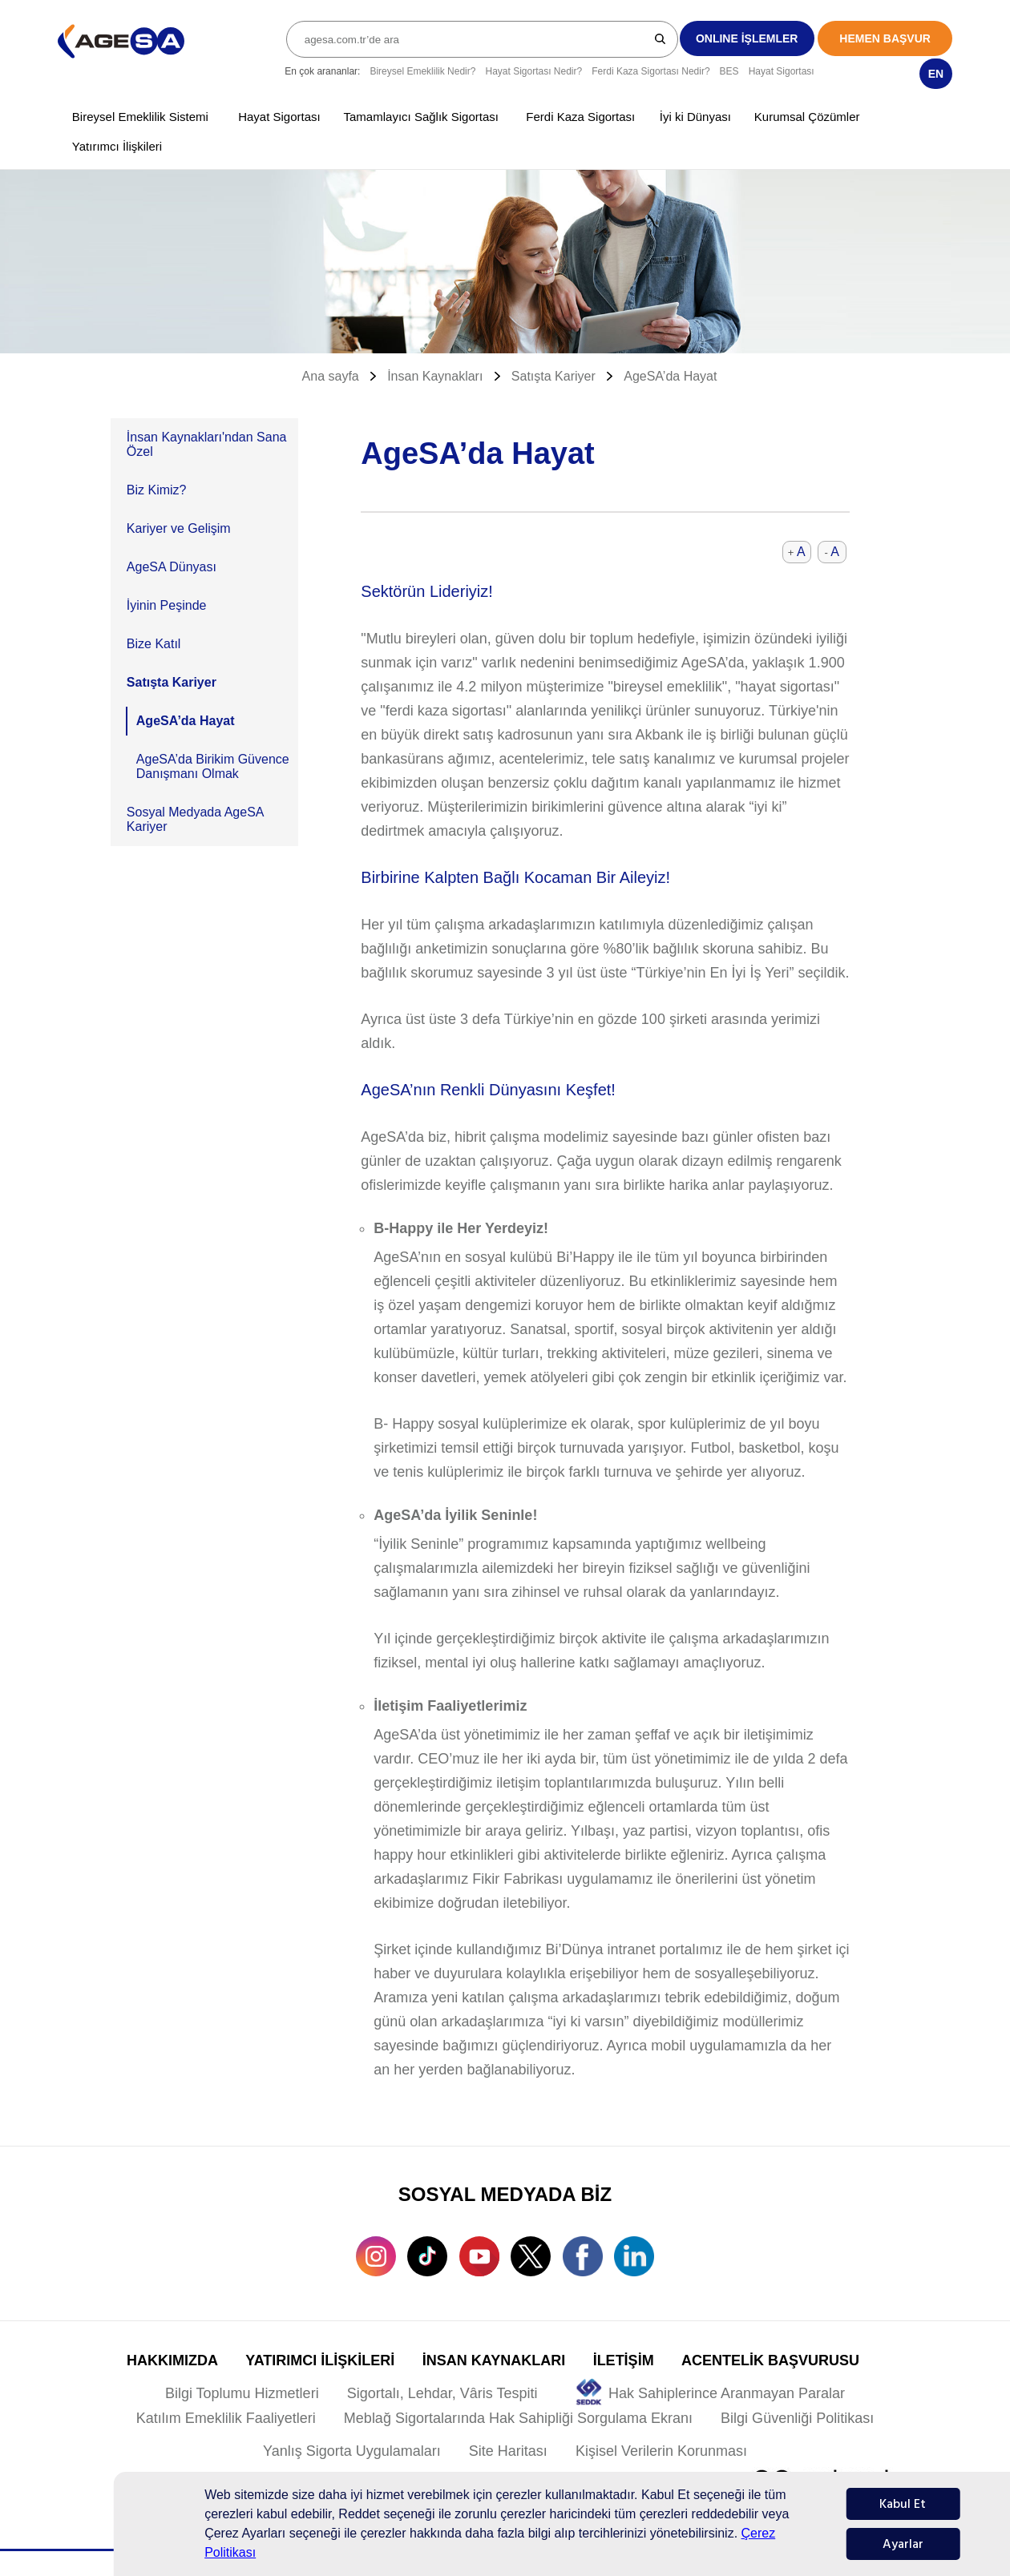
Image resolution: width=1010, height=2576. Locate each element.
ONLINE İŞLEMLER (747, 38)
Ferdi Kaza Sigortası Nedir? (650, 71)
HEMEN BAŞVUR (885, 38)
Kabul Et (902, 2503)
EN (935, 73)
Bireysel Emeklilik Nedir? (422, 71)
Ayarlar (903, 2544)
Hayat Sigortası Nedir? (533, 71)
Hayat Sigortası (781, 71)
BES (729, 71)
